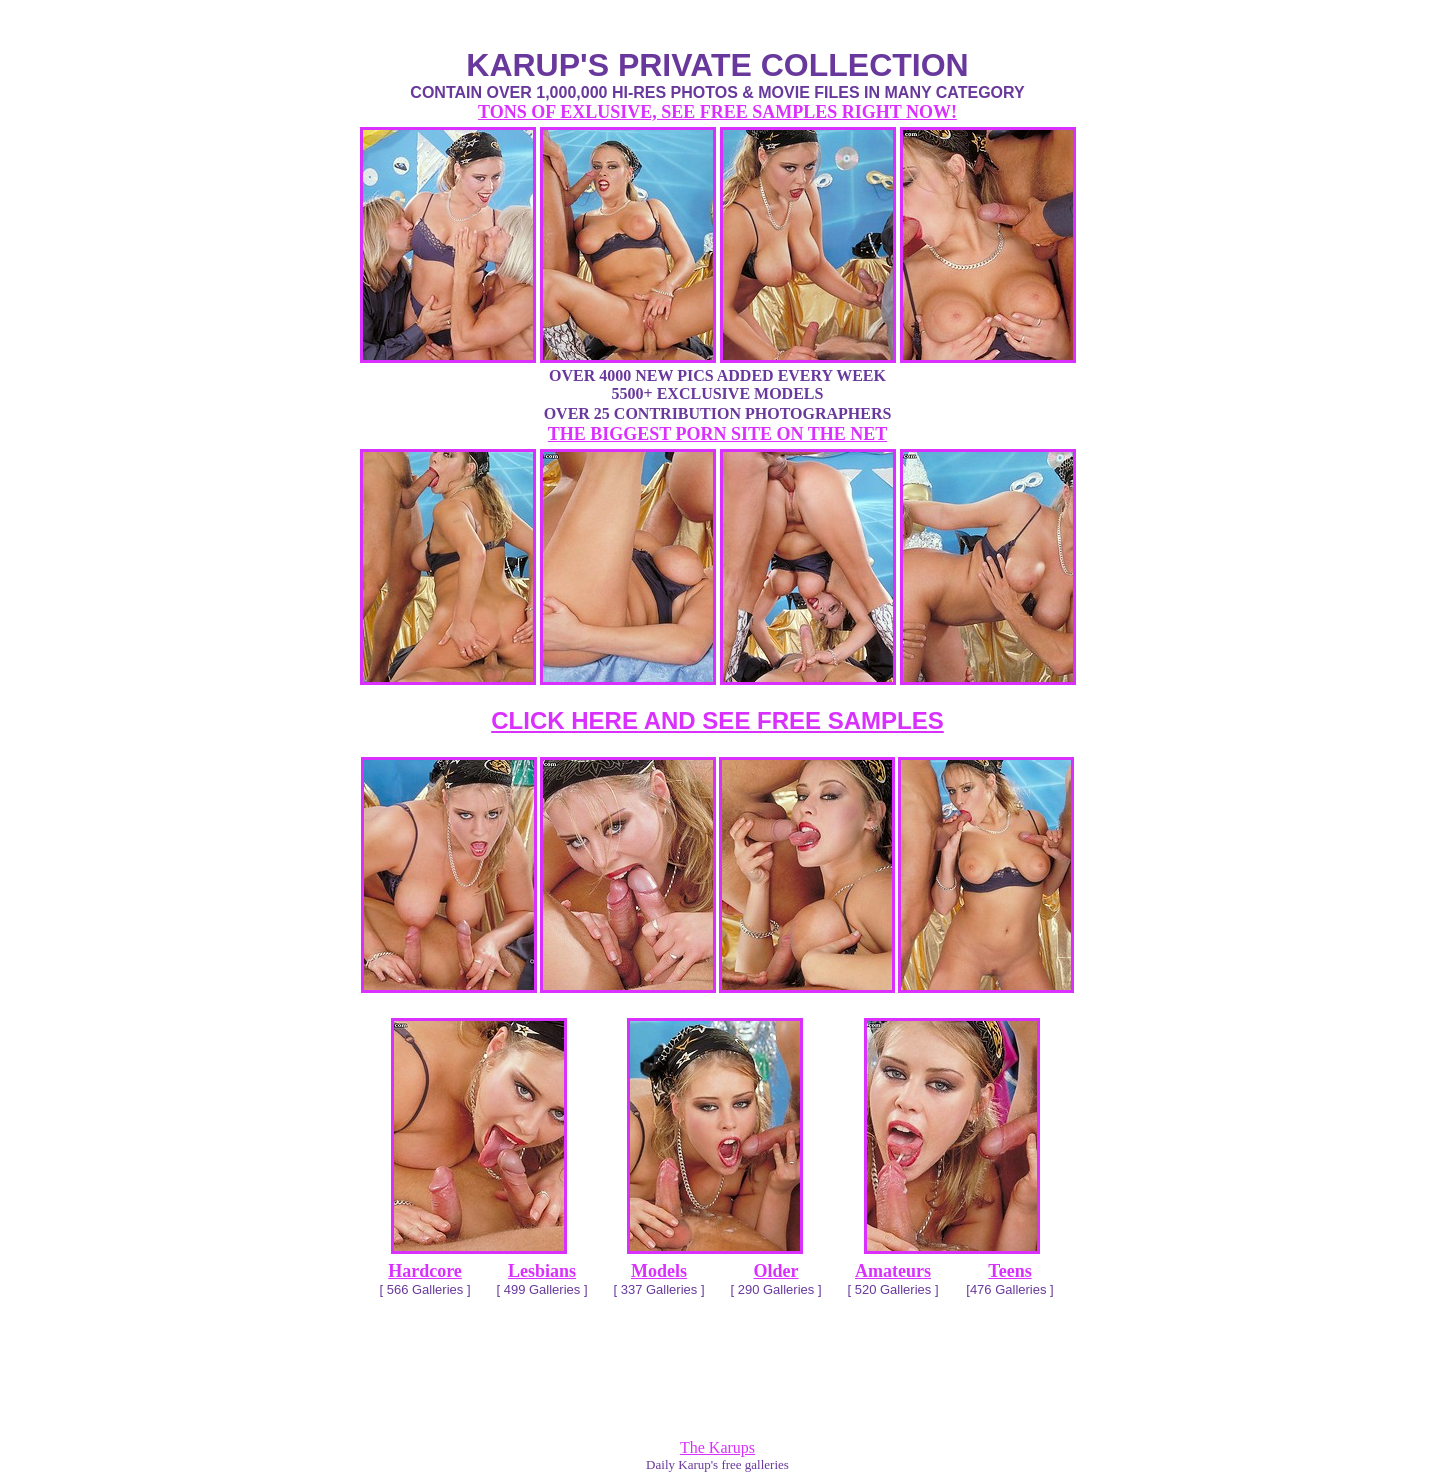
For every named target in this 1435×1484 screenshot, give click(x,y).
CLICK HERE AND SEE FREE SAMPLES (717, 720)
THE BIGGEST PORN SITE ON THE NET (717, 434)
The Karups (717, 1447)
